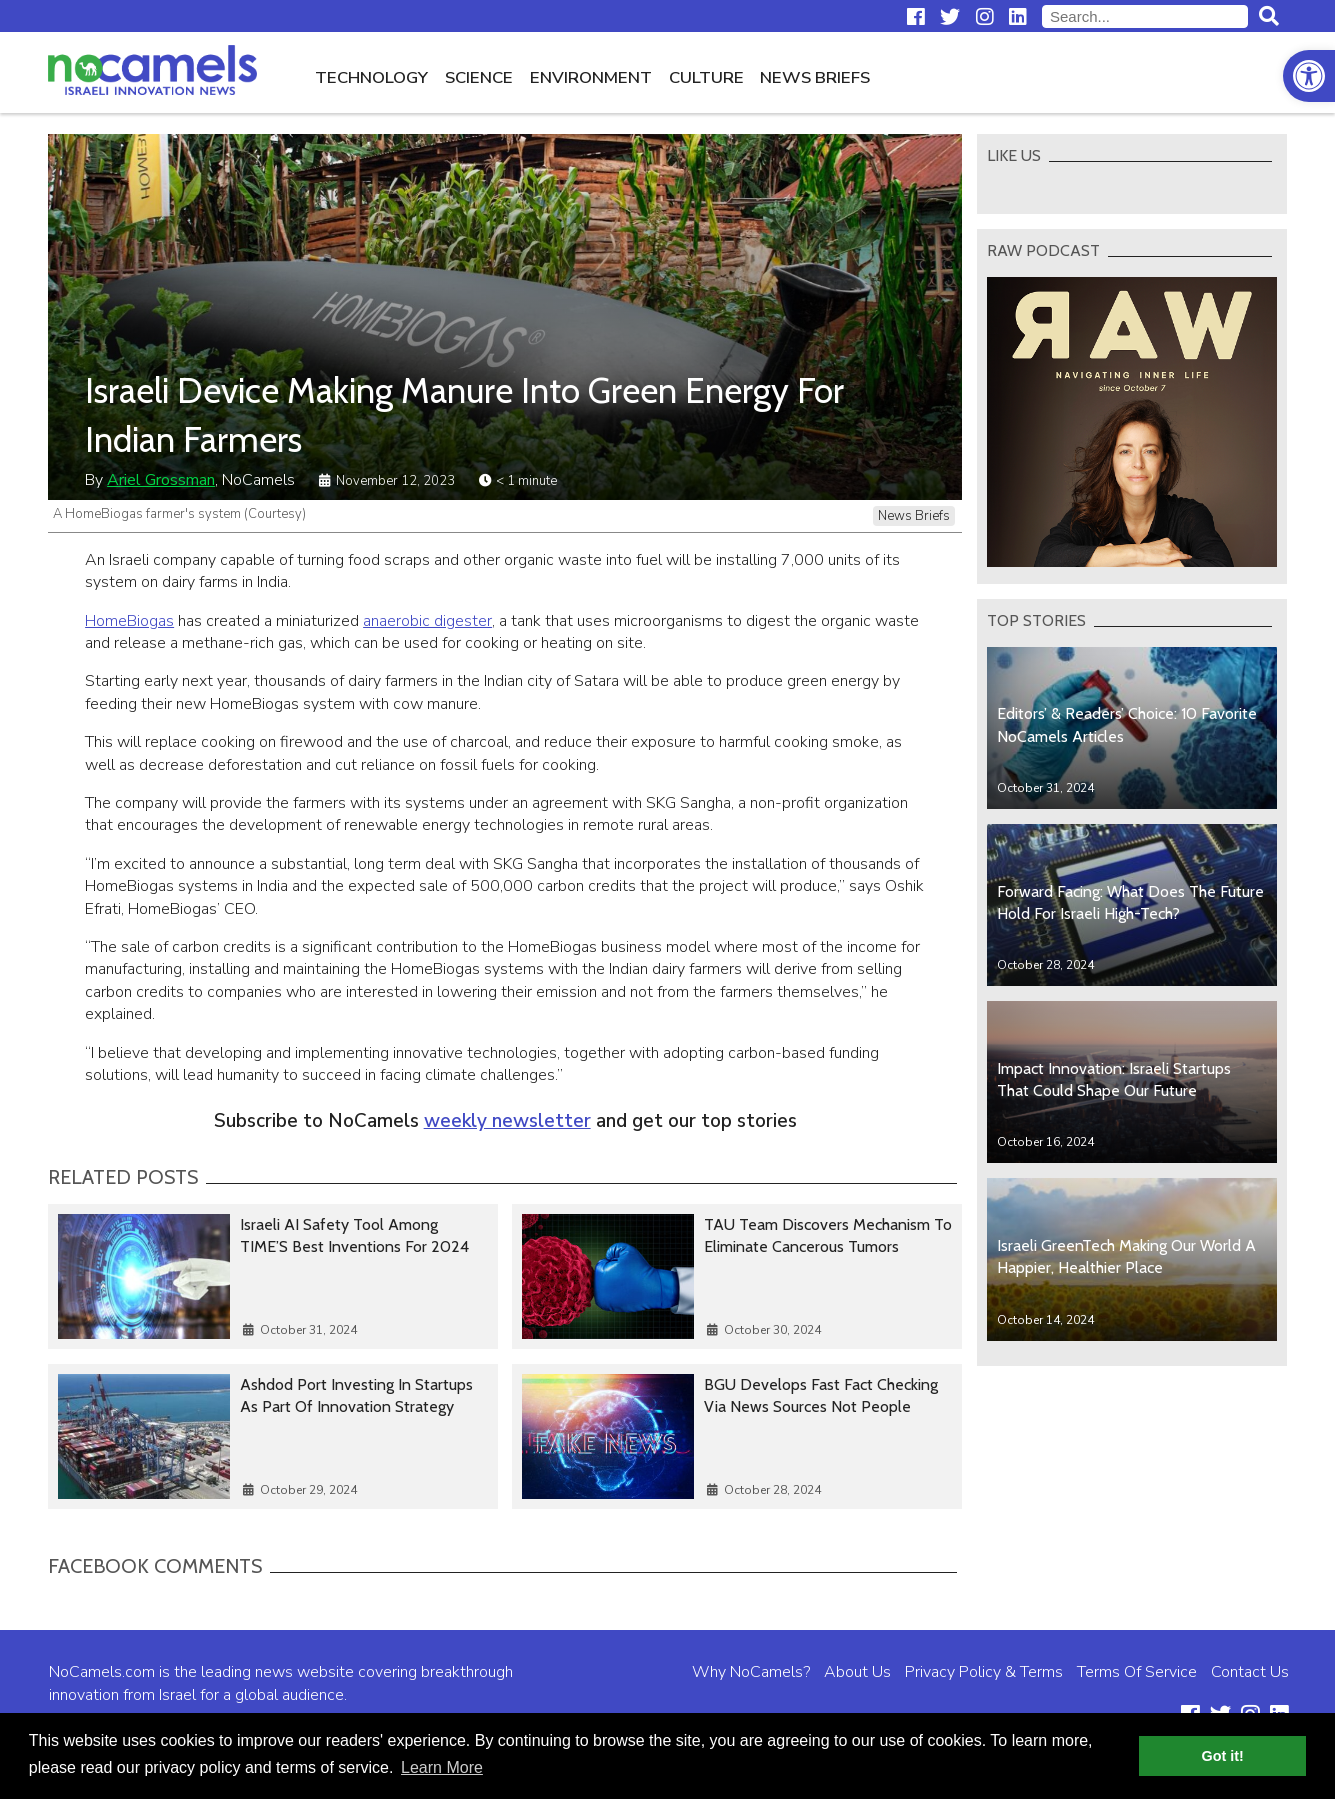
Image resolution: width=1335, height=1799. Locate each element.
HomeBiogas (129, 621)
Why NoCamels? (751, 1672)
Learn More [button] (442, 1767)
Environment (591, 77)
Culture (706, 77)
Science (479, 77)
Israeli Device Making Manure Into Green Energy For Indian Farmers (464, 415)
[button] (1309, 76)
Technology (371, 77)
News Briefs (815, 77)
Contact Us (1250, 1672)
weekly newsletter (507, 1121)
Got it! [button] (1223, 1756)
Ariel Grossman (161, 480)
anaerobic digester (427, 621)
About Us (857, 1672)
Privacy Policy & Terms (984, 1672)
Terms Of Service (1137, 1672)
